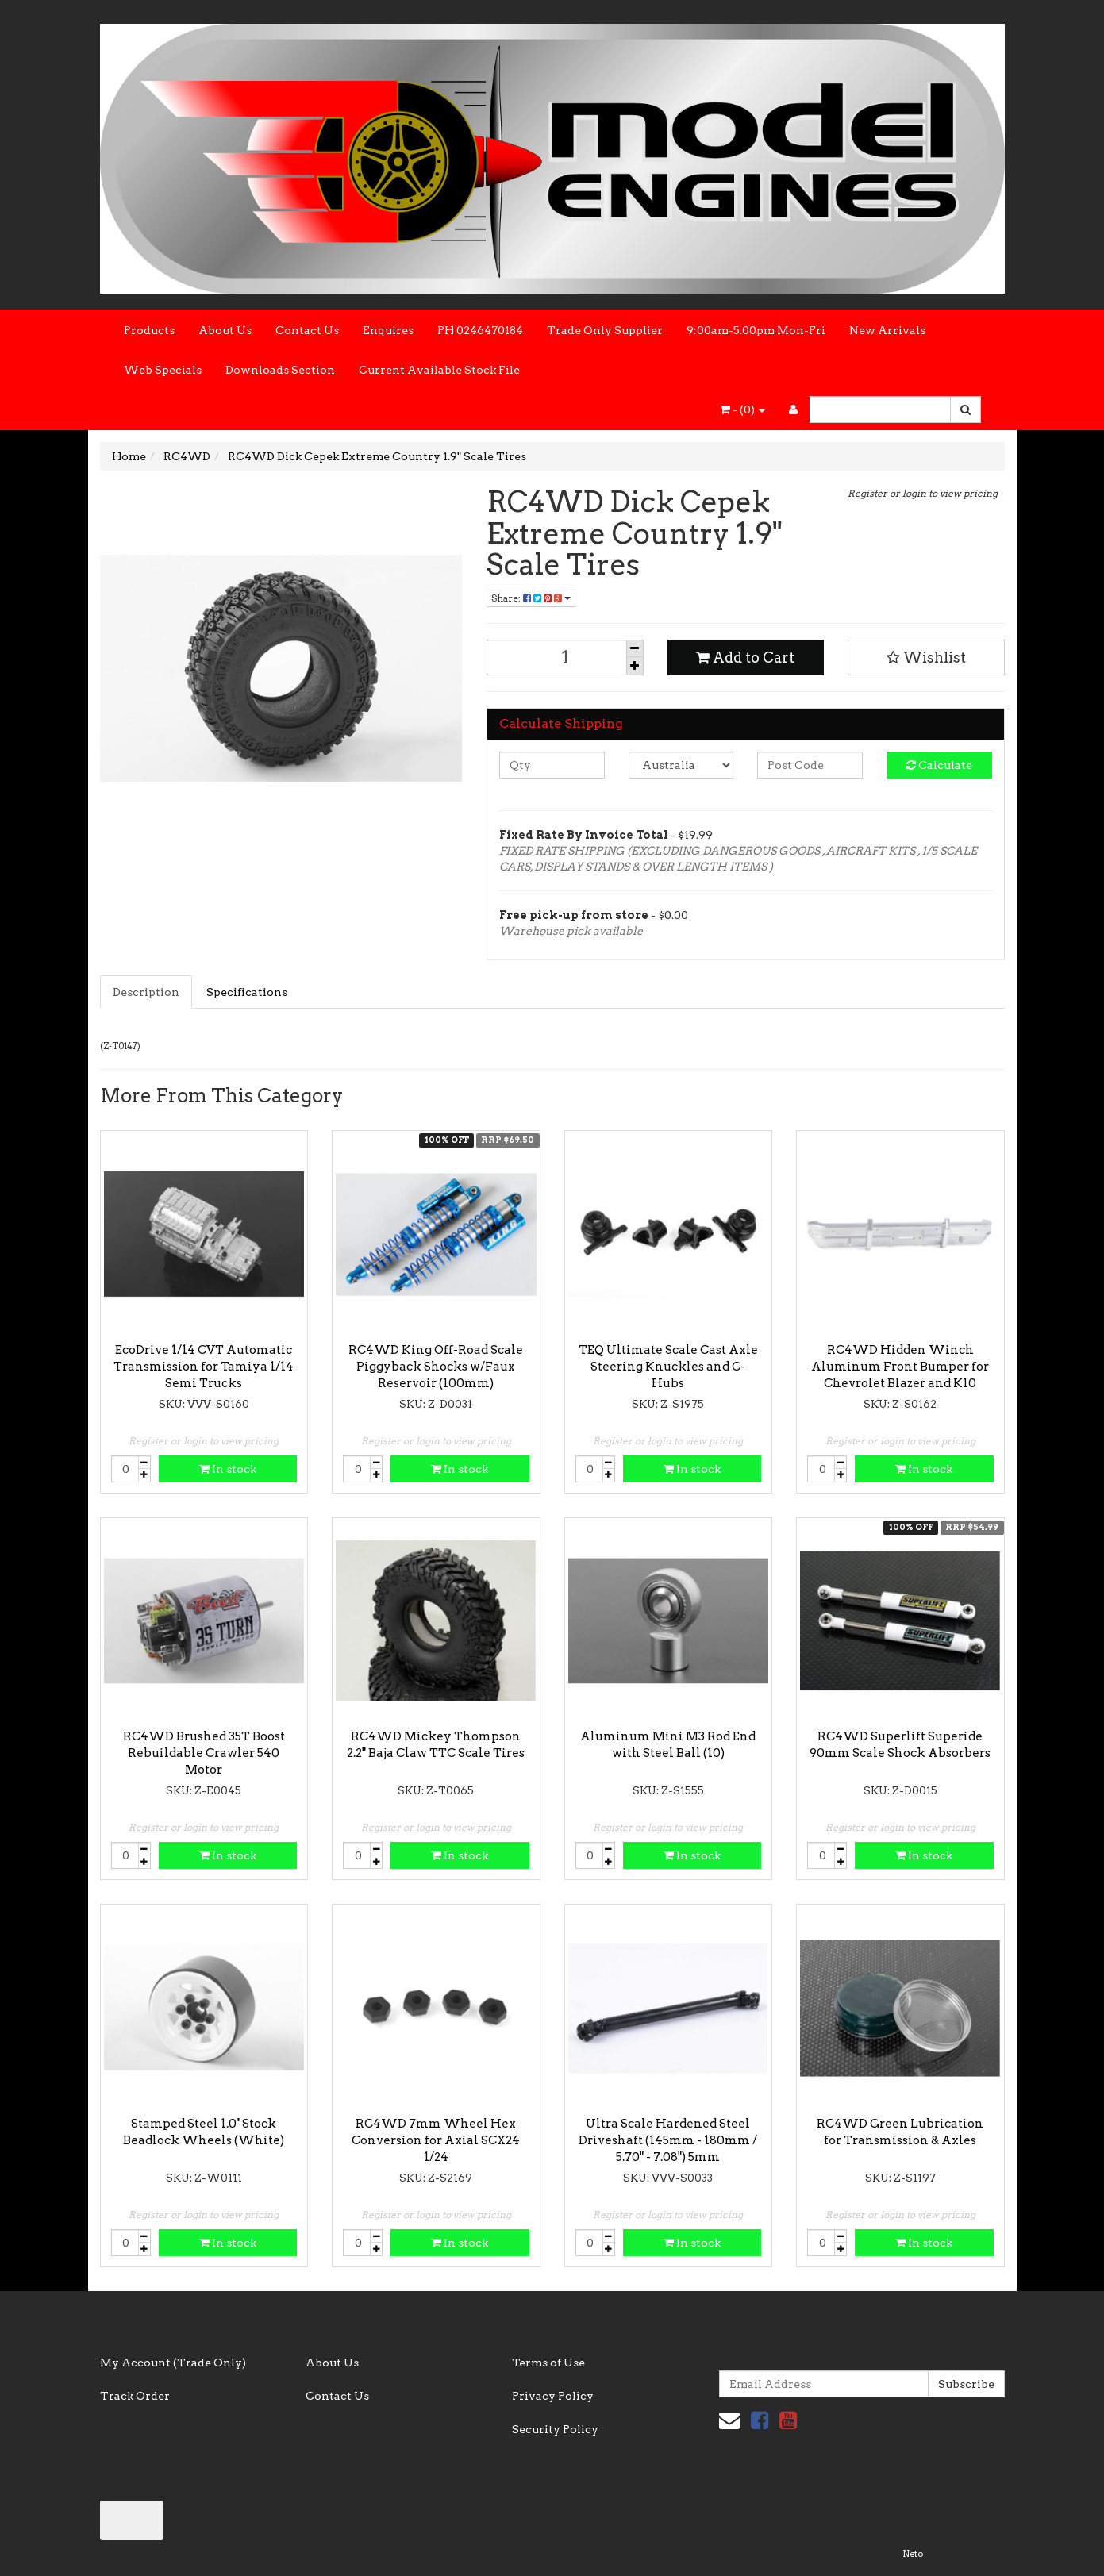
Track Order (135, 2396)
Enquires (388, 330)
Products (149, 330)
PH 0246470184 (480, 330)
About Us (225, 330)
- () (742, 409)
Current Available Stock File (439, 369)
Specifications (246, 992)
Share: (531, 598)
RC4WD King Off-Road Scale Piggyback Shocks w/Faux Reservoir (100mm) (435, 1366)
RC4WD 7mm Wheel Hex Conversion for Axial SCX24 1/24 (436, 2140)
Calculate (939, 765)
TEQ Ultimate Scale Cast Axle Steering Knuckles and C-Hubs (668, 1366)
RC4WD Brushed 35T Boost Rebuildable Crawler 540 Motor (204, 1753)
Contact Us (307, 330)
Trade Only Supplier (605, 330)
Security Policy (555, 2429)
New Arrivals (887, 330)
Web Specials (163, 369)
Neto (912, 2553)
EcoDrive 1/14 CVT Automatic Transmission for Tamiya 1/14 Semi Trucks (203, 1366)
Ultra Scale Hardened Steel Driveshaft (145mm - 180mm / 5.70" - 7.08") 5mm (668, 2140)
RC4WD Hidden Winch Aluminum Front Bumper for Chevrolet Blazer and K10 (900, 1366)
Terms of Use (548, 2362)
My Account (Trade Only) (173, 2362)
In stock (227, 1469)
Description (146, 992)
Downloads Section (280, 369)
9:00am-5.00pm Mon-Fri (756, 330)
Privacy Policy (553, 2396)
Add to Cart (745, 657)
